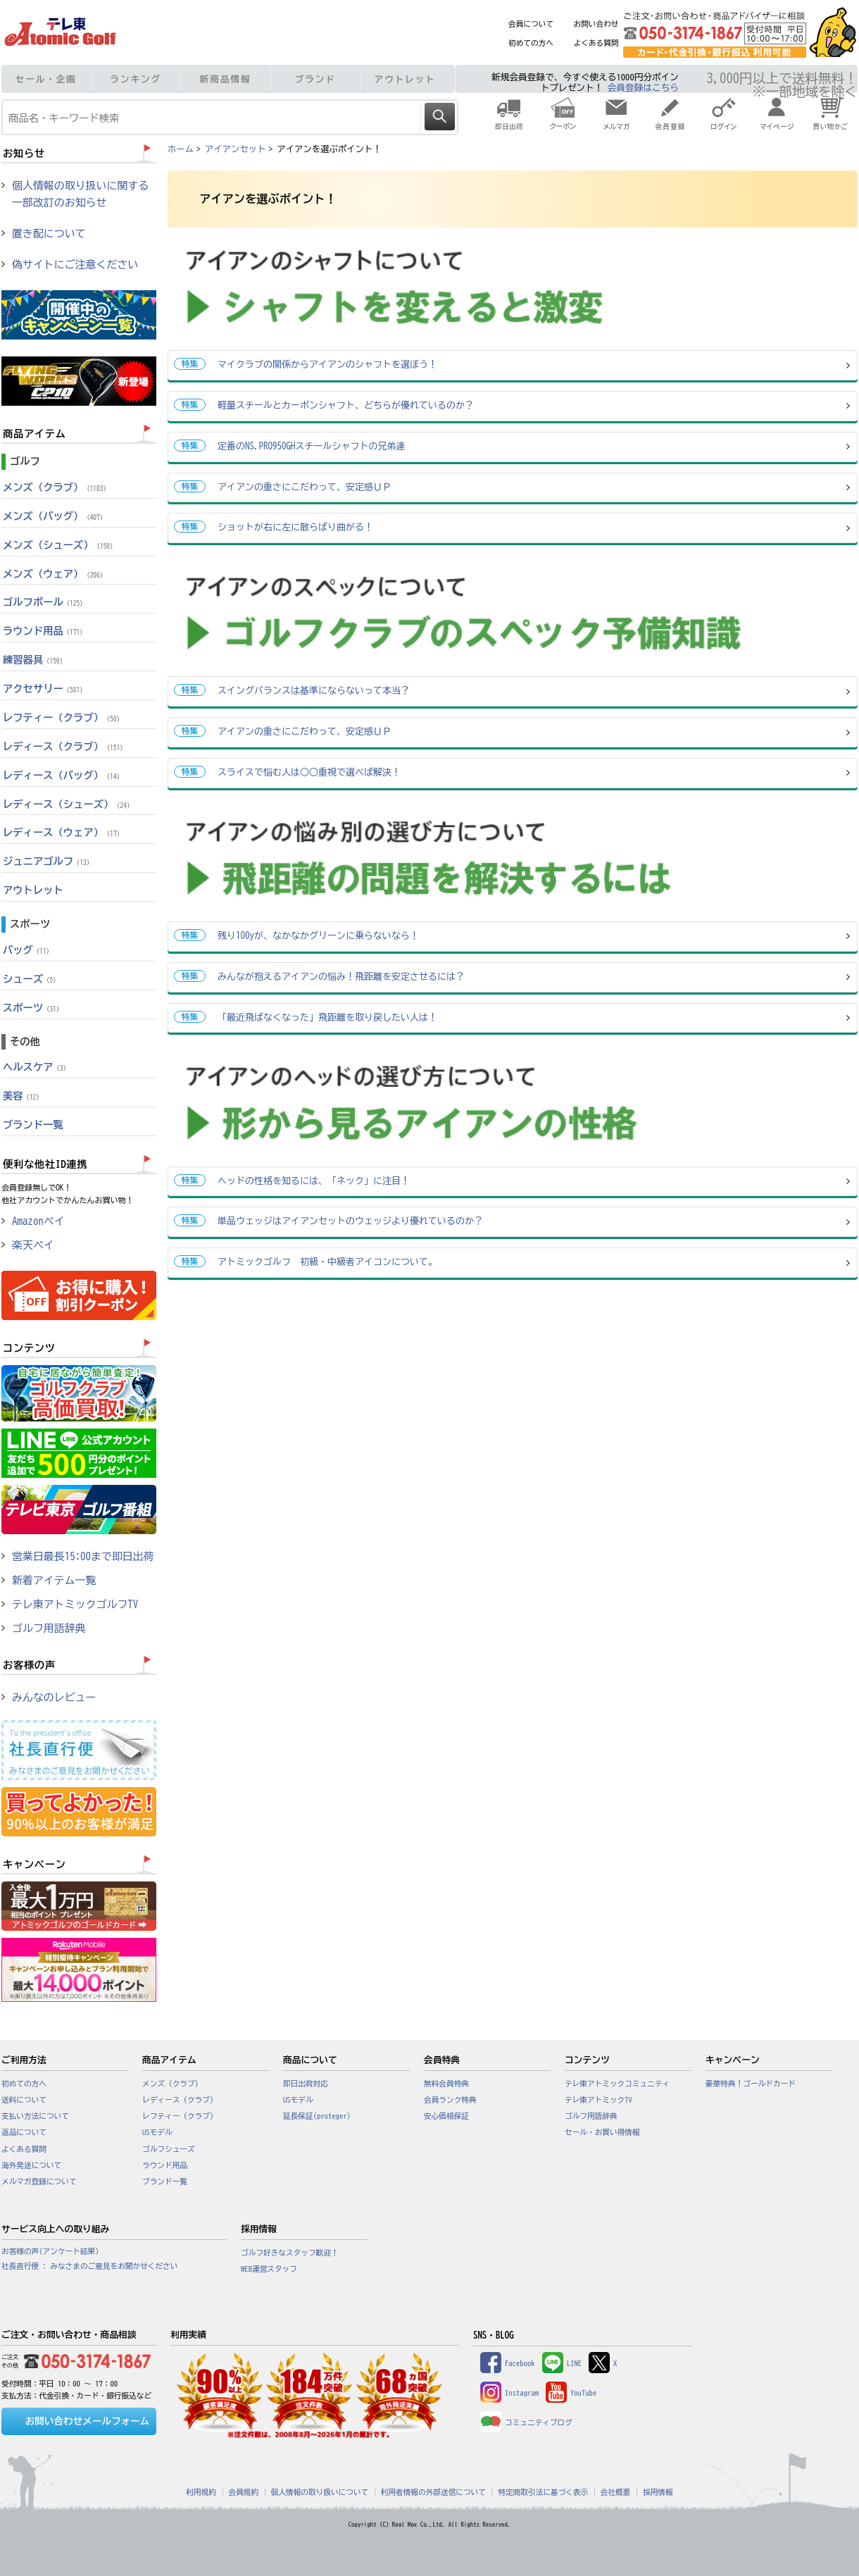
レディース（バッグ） (63, 775)
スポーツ (33, 1007)
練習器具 (34, 659)
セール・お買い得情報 (602, 2132)
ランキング (135, 79)
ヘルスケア (36, 1067)
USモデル (157, 2132)
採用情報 (658, 2492)
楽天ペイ (33, 1245)
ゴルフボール (44, 602)
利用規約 (201, 2492)
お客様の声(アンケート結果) (50, 2251)
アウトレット (405, 79)
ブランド (315, 79)
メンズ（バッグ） (54, 516)
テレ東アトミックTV (598, 2099)
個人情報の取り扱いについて (320, 2492)
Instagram (509, 2392)
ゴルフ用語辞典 (49, 1628)
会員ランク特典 (450, 2099)
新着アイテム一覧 (54, 1580)
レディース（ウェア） (63, 832)
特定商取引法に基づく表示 (543, 2492)
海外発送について (31, 2165)
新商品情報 (225, 79)
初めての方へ (530, 42)
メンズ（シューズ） (59, 545)
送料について (23, 2099)
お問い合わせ (596, 23)
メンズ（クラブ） (56, 487)
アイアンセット (235, 148)
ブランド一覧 (33, 1124)
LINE (562, 2363)
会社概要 (616, 2492)
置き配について (49, 233)
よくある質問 (596, 42)
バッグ (28, 950)
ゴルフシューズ (168, 2149)
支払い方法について (35, 2116)
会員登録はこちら (643, 87)
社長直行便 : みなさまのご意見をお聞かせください (89, 2266)
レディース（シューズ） (68, 804)
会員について (530, 23)
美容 (23, 1095)
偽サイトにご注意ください (75, 264)
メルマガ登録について (39, 2181)
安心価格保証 (446, 2116)
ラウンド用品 (44, 631)
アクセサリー (44, 688)
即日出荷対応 (305, 2083)
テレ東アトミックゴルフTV (75, 1604)
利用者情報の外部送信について (433, 2492)
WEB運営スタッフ (269, 2268)
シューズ (31, 978)
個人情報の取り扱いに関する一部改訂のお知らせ (80, 194)
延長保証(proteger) (317, 2116)
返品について (23, 2132)
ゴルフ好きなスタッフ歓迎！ (290, 2252)
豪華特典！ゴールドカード (751, 2083)
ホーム (181, 148)
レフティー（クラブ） (63, 717)
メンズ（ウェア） (54, 573)
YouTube (571, 2392)
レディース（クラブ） (65, 746)
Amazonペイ (38, 1221)
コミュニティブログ (526, 2422)
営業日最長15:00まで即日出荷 (83, 1556)
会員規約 (244, 2492)
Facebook (507, 2363)
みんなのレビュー (54, 1697)
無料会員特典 (446, 2083)
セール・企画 (46, 79)
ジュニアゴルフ (48, 861)
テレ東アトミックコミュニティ (617, 2083)
